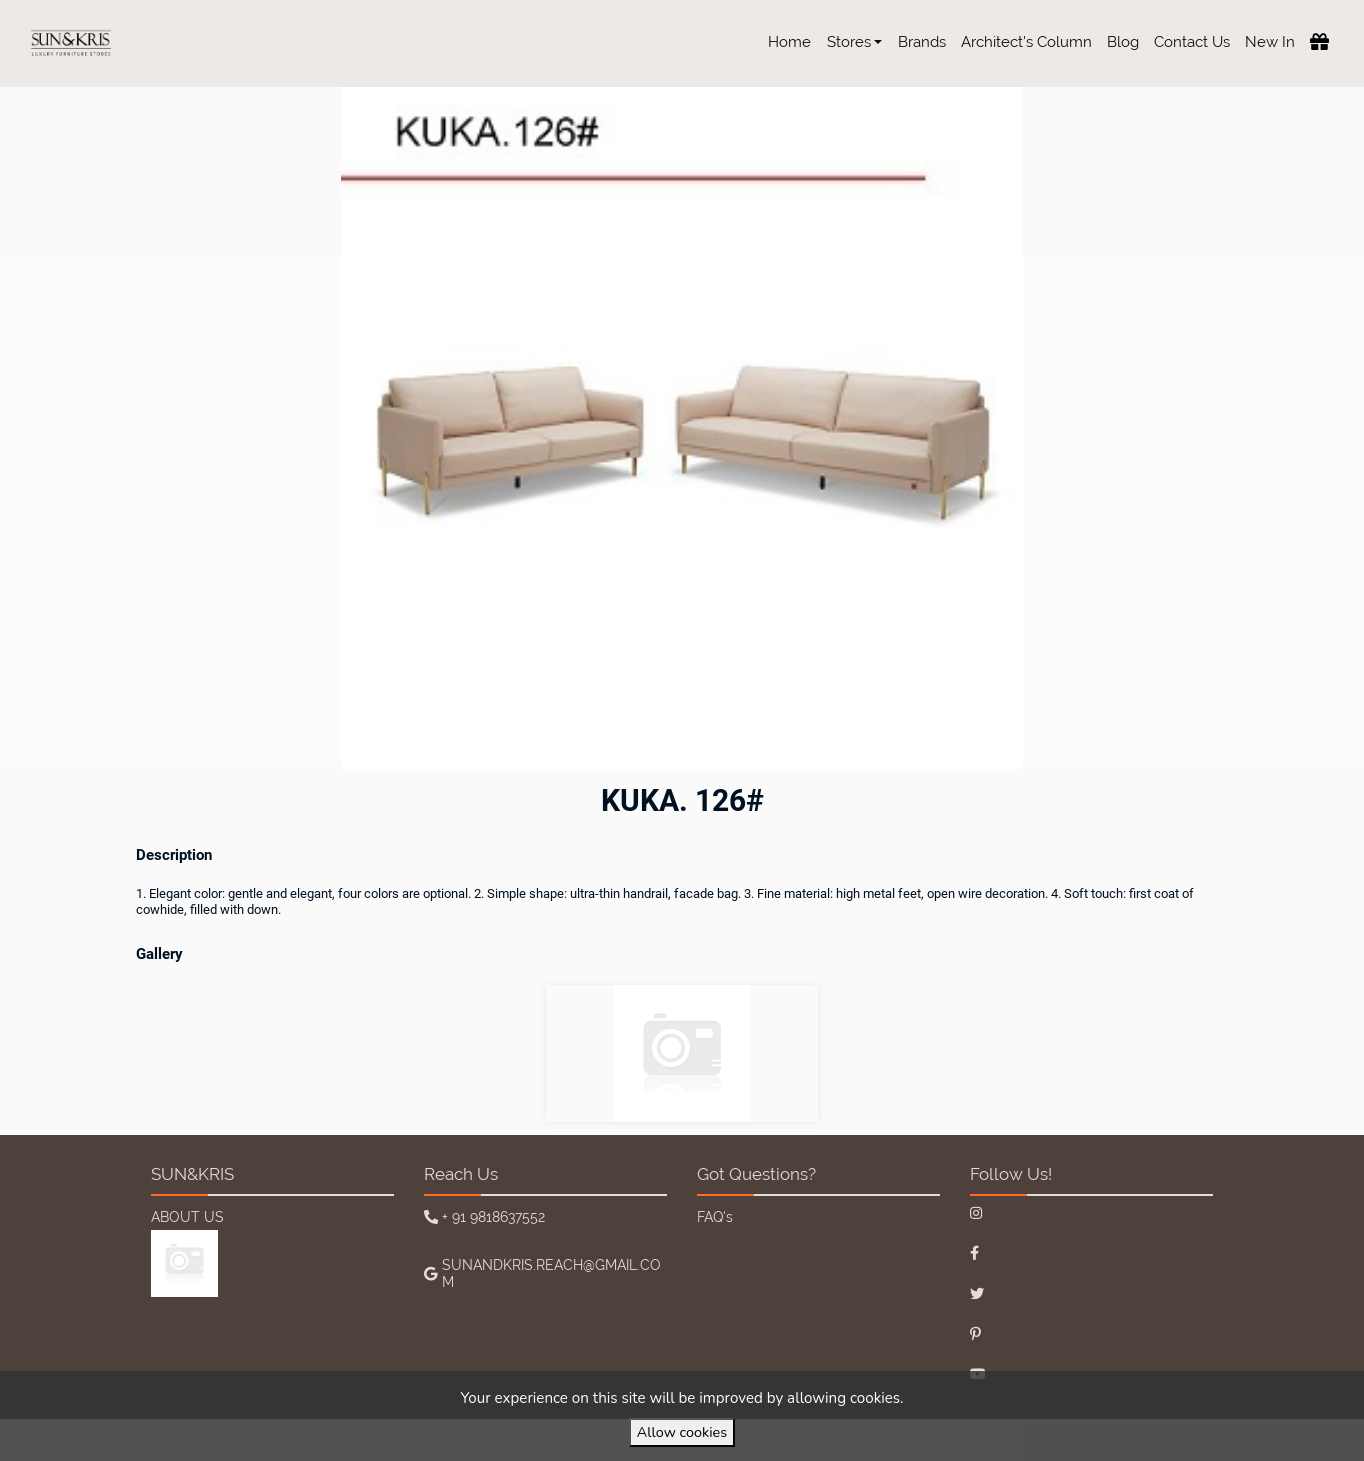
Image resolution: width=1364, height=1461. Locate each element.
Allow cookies (682, 1432)
